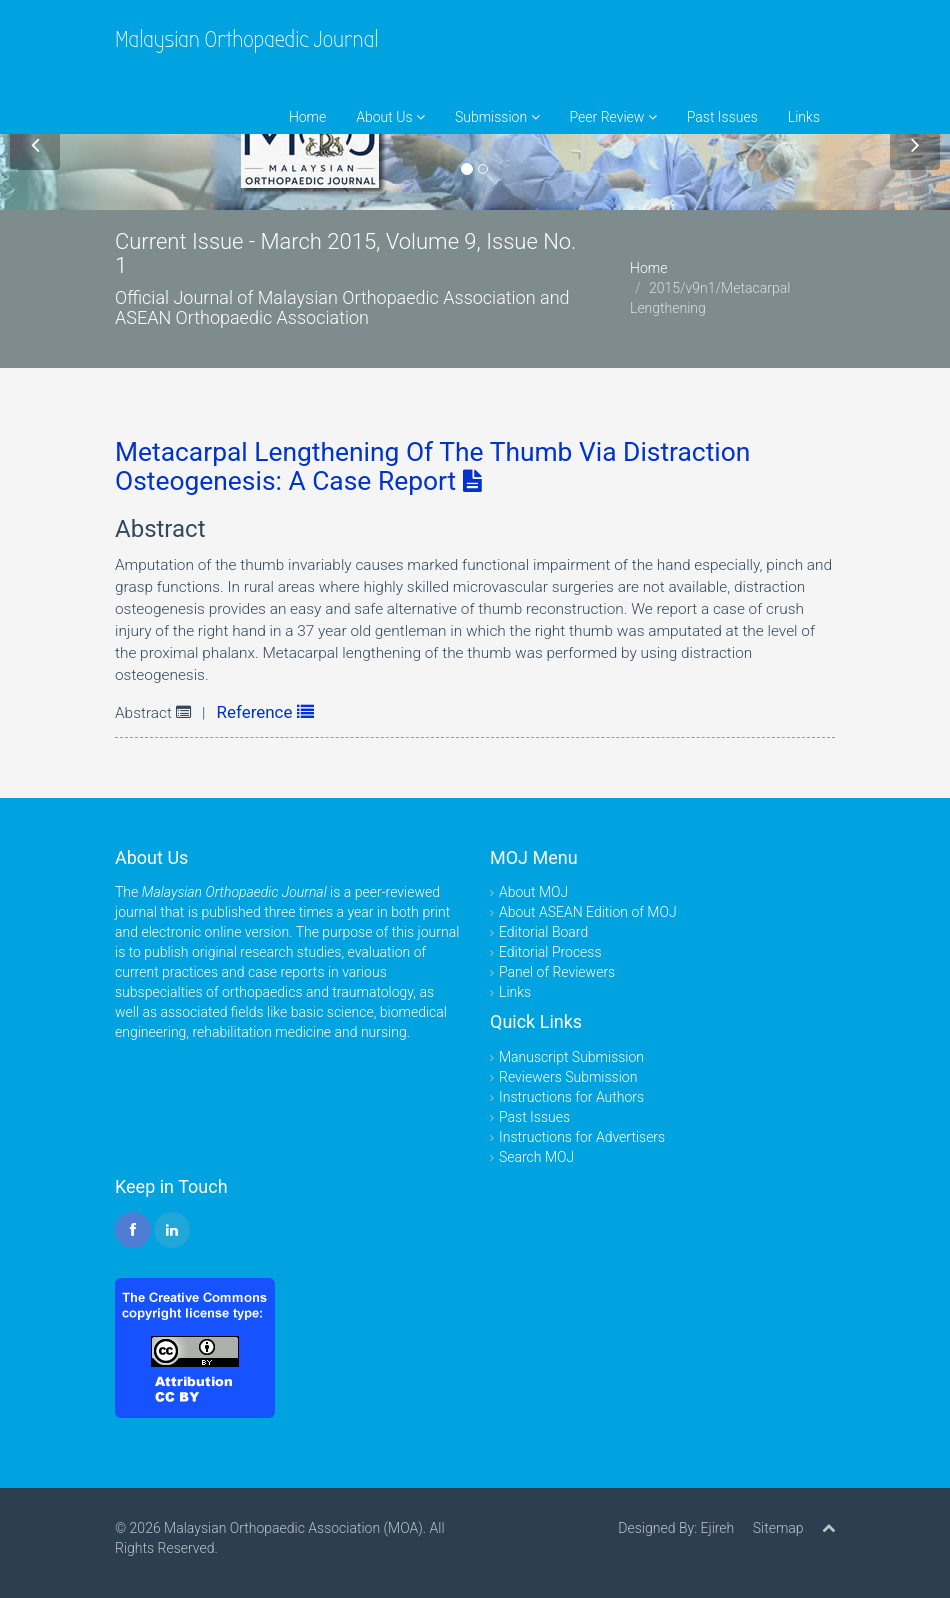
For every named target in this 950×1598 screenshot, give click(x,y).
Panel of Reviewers (557, 972)
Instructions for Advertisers (582, 1137)
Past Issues (722, 117)
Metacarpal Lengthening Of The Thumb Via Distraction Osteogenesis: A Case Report (432, 466)
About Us (390, 117)
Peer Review (613, 117)
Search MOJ (536, 1157)
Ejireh (717, 1528)
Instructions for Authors (571, 1097)
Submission (497, 117)
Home (307, 117)
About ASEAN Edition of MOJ (588, 912)
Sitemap (778, 1528)
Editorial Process (550, 952)
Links (804, 117)
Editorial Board (543, 932)
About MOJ (533, 892)
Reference (265, 712)
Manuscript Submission (571, 1057)
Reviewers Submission (568, 1077)
